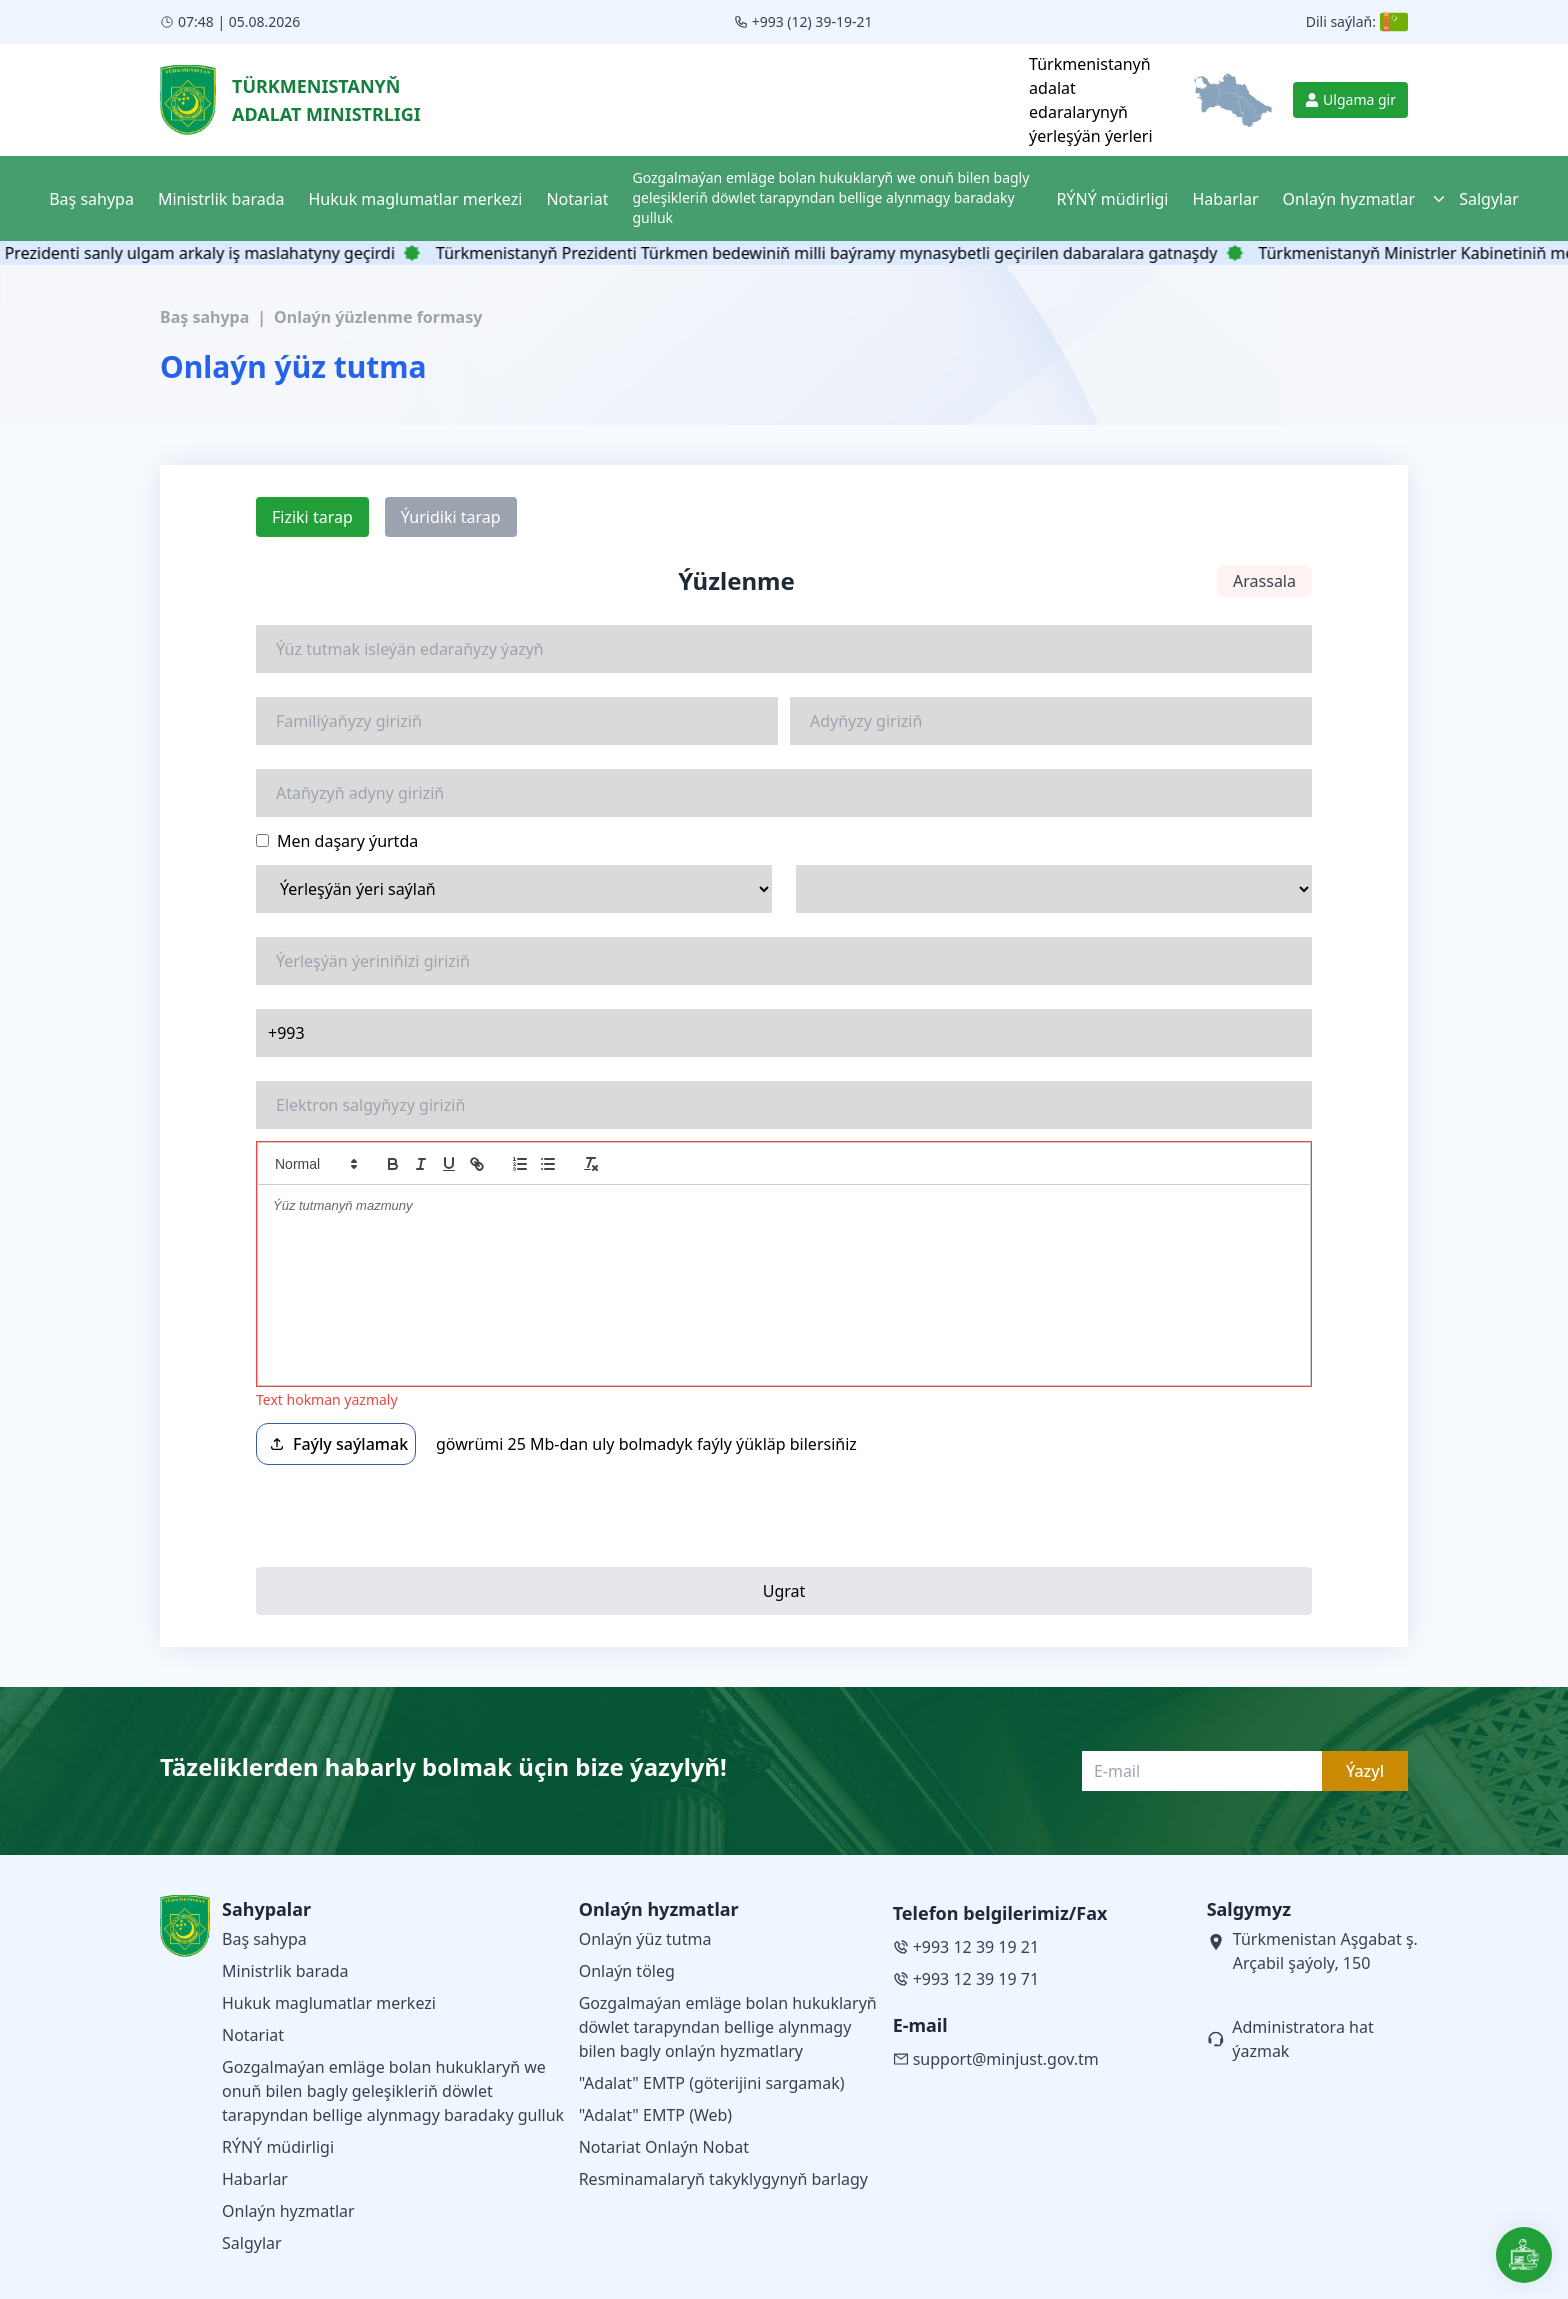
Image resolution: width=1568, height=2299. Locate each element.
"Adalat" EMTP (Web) (656, 2115)
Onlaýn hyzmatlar (288, 2211)
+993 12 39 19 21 (966, 1947)
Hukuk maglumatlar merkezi (329, 2003)
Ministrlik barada (285, 1971)
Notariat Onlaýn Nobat (664, 2147)
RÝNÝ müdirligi (278, 2147)
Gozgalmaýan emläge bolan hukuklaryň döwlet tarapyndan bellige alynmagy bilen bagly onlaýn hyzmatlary (728, 2027)
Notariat (253, 2035)
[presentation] (408, 1516)
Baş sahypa (204, 317)
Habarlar (255, 2179)
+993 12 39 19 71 (966, 1979)
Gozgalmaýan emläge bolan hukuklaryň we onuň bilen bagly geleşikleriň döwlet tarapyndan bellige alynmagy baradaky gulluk (393, 2091)
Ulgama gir (1350, 99)
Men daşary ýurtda (337, 841)
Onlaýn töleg (627, 1971)
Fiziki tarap (312, 517)
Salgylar (252, 2243)
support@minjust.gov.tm (996, 2059)
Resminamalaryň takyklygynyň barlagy (723, 2179)
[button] (315, 1164)
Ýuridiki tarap (451, 517)
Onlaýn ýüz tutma (645, 1939)
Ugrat (784, 1591)
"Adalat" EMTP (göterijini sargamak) (712, 2083)
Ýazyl (1365, 1771)
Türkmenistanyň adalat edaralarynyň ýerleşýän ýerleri (1090, 100)
